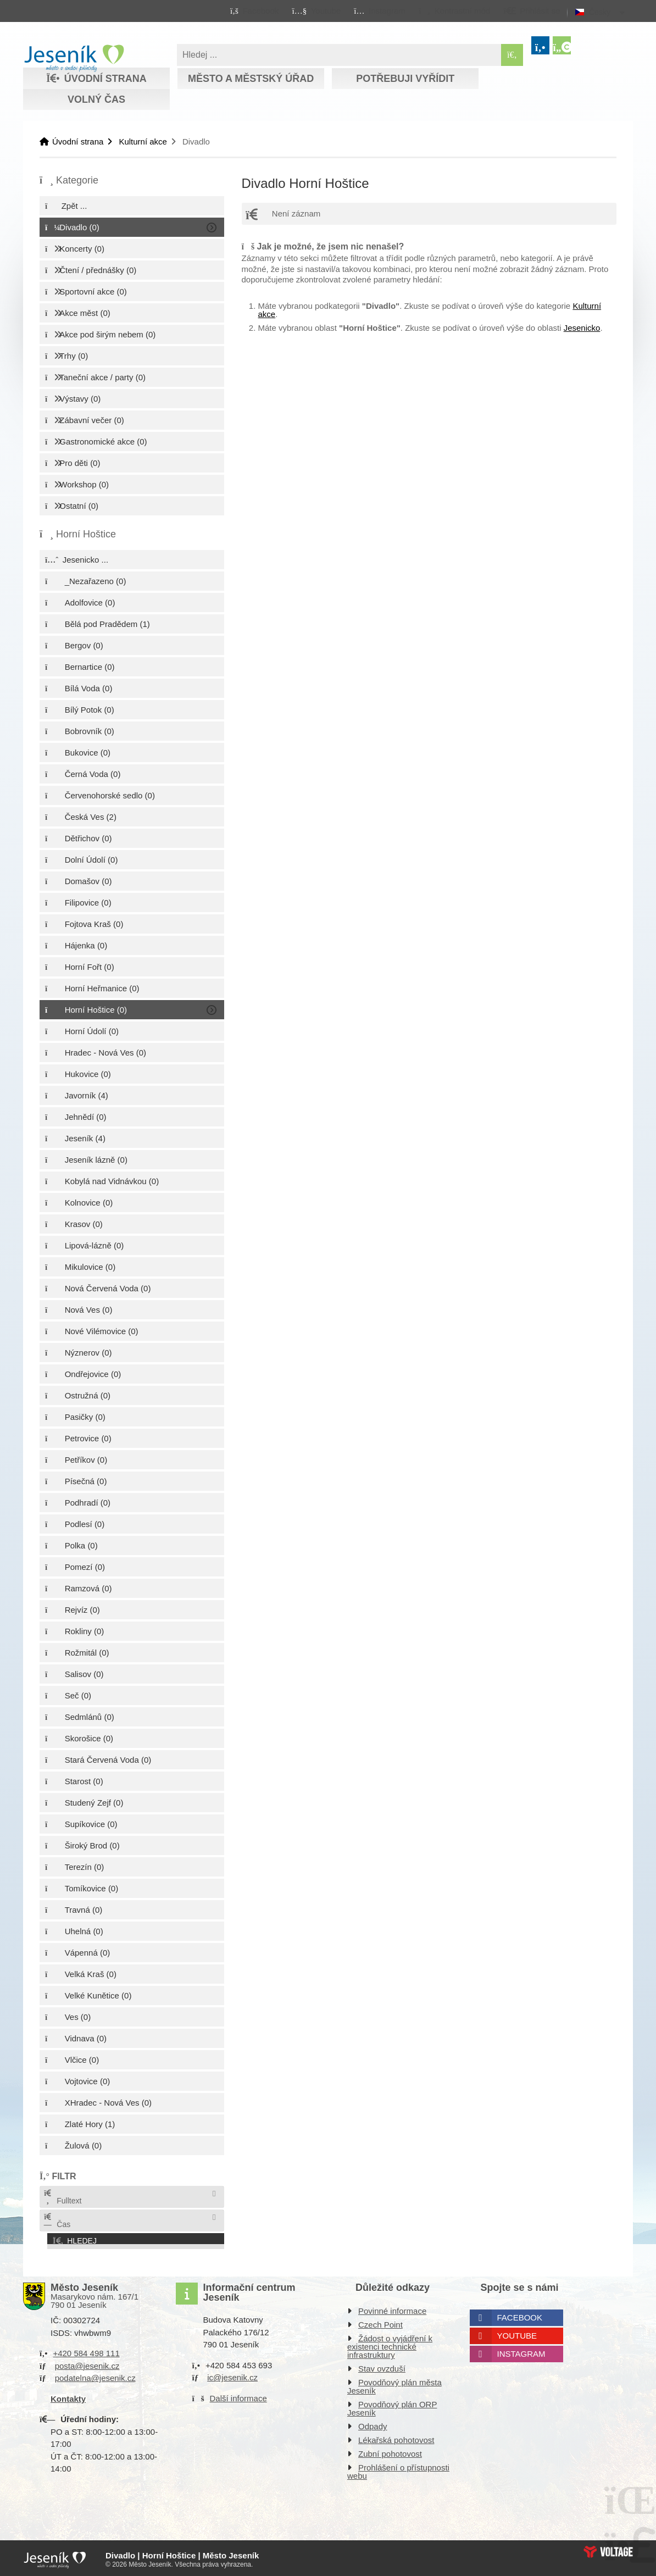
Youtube (517, 2333)
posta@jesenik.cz (87, 2363)
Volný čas (96, 99)
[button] (454, 10)
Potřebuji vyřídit (405, 78)
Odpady (372, 2424)
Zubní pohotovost (390, 2451)
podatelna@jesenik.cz (95, 2375)
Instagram (521, 2351)
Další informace (238, 2395)
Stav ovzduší (381, 2366)
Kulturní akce (143, 141)
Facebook (520, 2315)
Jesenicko (582, 327)
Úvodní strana (74, 58)
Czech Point (380, 2322)
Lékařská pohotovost (396, 2437)
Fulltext (62, 2197)
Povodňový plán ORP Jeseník (392, 2406)
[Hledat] (512, 55)
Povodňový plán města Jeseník (394, 2384)
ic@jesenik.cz (232, 2375)
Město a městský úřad (251, 78)
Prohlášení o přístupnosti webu (398, 2469)
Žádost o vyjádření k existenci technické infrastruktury (389, 2344)
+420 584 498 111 (86, 2351)
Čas (56, 2221)
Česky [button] (599, 12)
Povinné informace (392, 2308)
